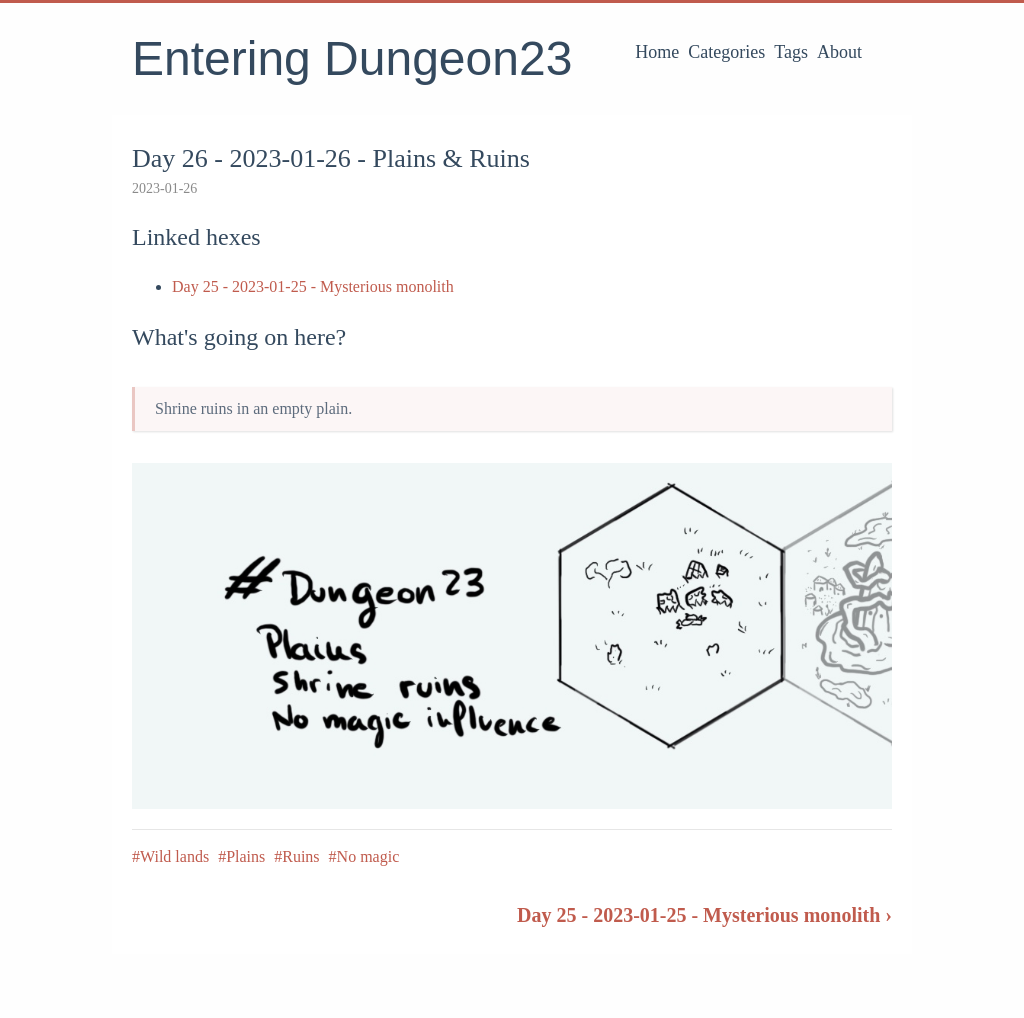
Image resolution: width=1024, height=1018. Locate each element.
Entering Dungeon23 (352, 58)
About (839, 52)
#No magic (364, 856)
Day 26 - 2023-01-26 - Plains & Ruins (331, 158)
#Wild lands (170, 856)
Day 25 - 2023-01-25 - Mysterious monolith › (704, 915)
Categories (726, 52)
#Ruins (296, 856)
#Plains (241, 856)
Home (657, 52)
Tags (791, 52)
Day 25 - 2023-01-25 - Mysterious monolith (313, 286)
